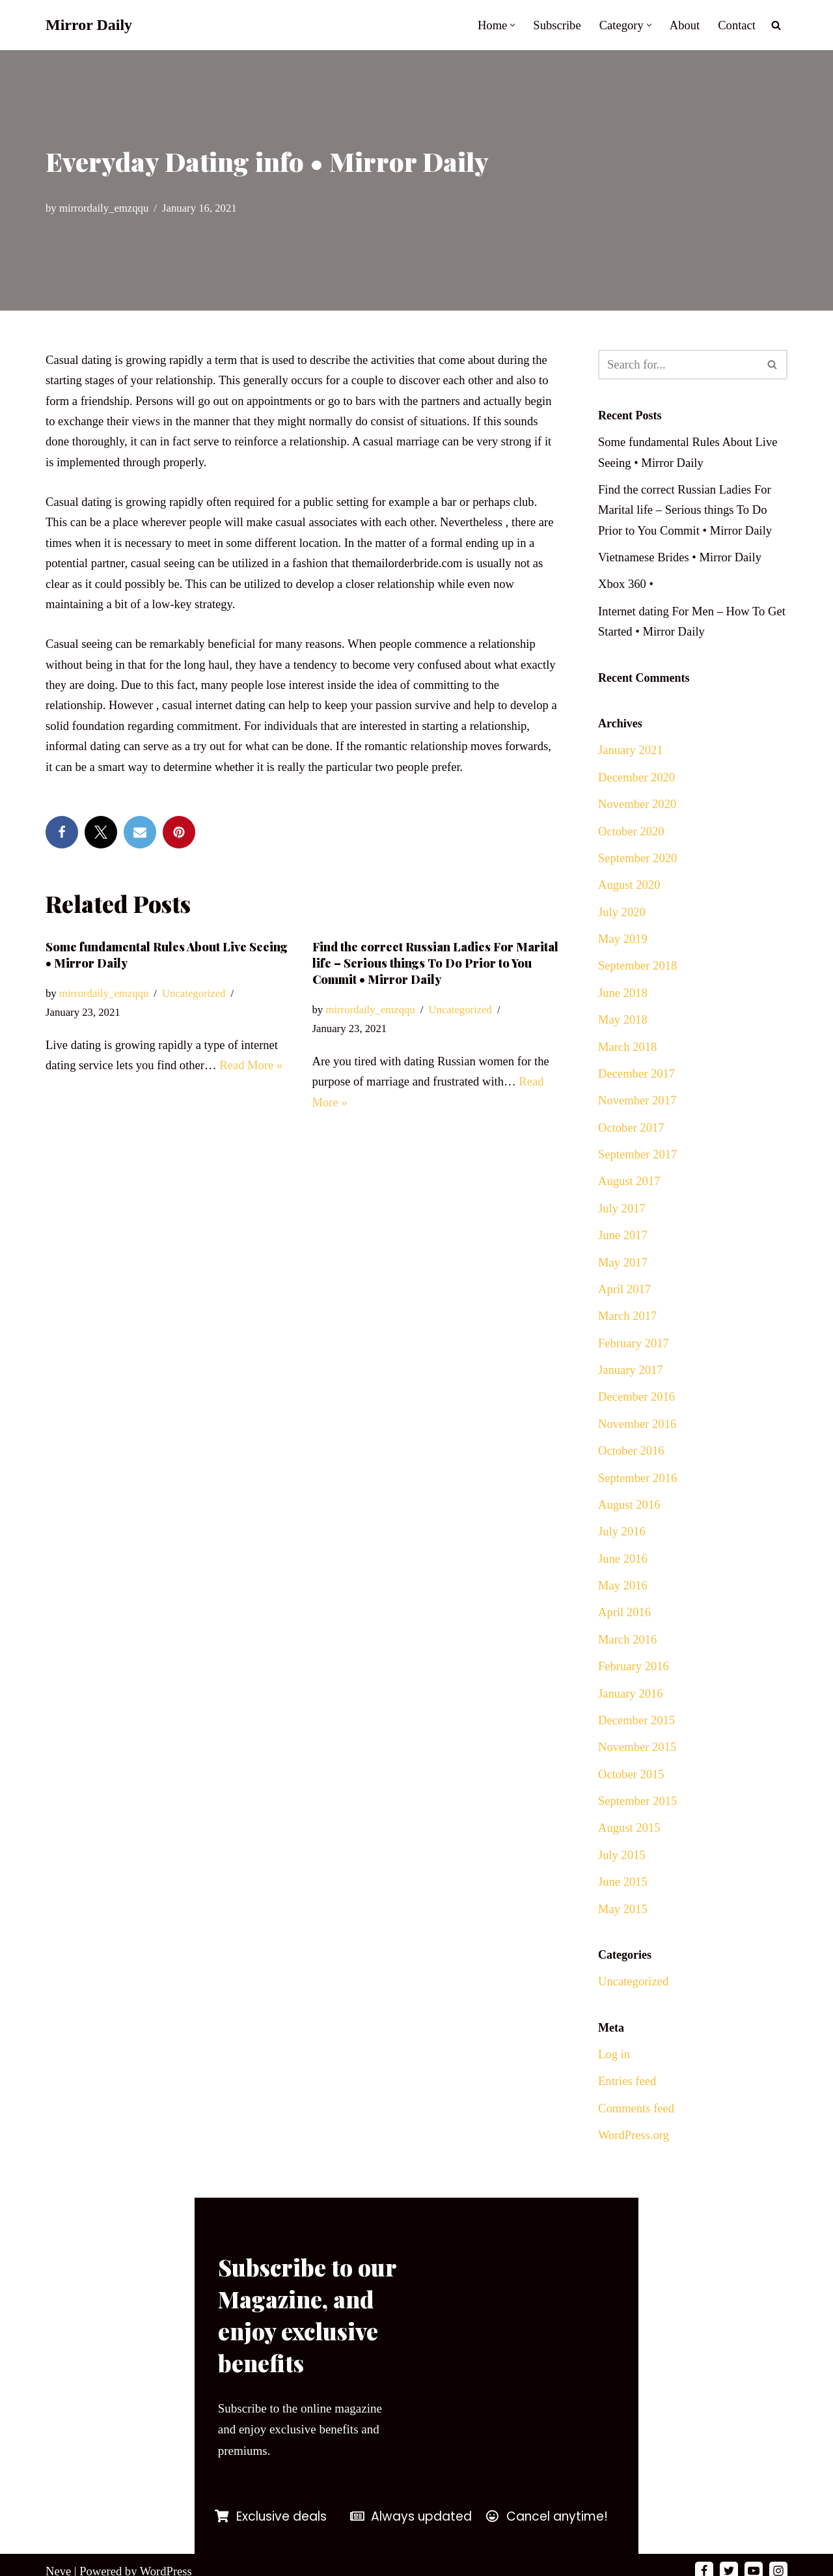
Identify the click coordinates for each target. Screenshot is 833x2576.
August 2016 (630, 1527)
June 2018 (623, 1004)
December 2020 (637, 784)
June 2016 (623, 1582)
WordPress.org (634, 2170)
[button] (509, 25)
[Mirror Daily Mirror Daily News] (89, 25)
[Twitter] (729, 2558)
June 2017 (623, 1252)
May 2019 (623, 948)
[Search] (776, 25)
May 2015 (623, 1940)
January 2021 (631, 756)
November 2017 (638, 1114)
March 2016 (628, 1665)
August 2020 (630, 894)
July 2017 (622, 1224)
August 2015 (630, 1857)
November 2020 (638, 811)
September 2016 (638, 1499)
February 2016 (634, 1692)
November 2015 (638, 1775)
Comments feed (637, 2142)
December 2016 (637, 1416)
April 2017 (625, 1306)
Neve (59, 2558)
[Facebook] (704, 2558)
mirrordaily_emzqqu (105, 208)
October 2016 (632, 1472)
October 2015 (632, 1803)
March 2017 (628, 1334)
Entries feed (627, 2114)
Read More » (255, 1078)
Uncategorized (197, 1006)
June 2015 (623, 1913)
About (683, 25)
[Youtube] (753, 2558)
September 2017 (638, 1169)
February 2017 (634, 1362)
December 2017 (637, 1086)
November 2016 (638, 1444)
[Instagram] (778, 2558)
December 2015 (637, 1747)
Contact (736, 25)
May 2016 (623, 1609)
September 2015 (638, 1830)
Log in (614, 2087)
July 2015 (622, 1885)
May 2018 (623, 1031)
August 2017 (630, 1196)
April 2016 (625, 1637)
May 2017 (623, 1279)
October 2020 (632, 838)
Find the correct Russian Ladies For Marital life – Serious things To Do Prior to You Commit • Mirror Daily (435, 974)
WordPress (168, 2558)
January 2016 (631, 1720)
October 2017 (632, 1141)
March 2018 (628, 1059)
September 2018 (638, 976)
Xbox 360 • (626, 588)
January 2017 (631, 1389)
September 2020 (638, 866)
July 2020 (622, 921)
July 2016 (622, 1554)
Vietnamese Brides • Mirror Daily (681, 560)
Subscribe (554, 25)
